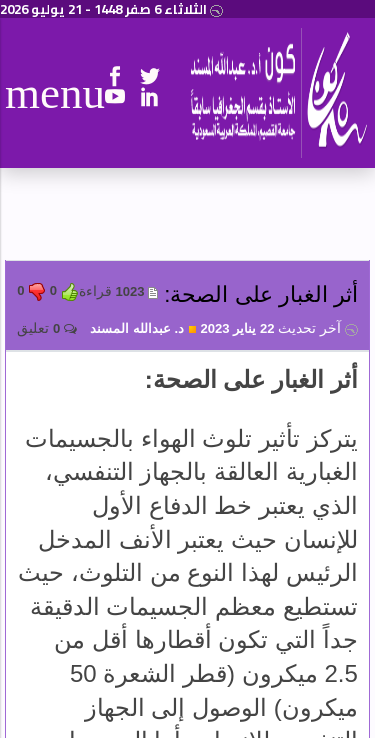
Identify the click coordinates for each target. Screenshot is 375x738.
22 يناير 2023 (278, 328)
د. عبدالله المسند (143, 328)
